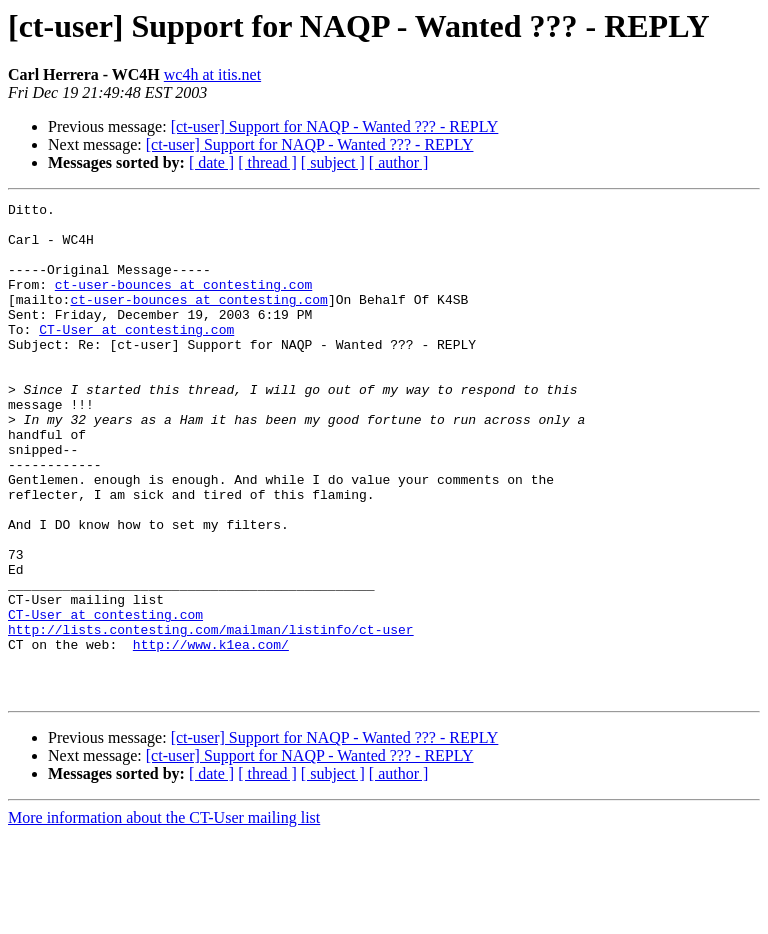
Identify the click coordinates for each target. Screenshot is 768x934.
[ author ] (399, 162)
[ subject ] (333, 162)
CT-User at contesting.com (136, 356)
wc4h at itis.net (212, 74)
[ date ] (211, 162)
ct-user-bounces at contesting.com (183, 302)
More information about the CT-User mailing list (164, 916)
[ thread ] (267, 162)
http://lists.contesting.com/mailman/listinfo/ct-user (211, 716)
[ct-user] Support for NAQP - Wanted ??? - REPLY (335, 126)
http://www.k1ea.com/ (211, 734)
